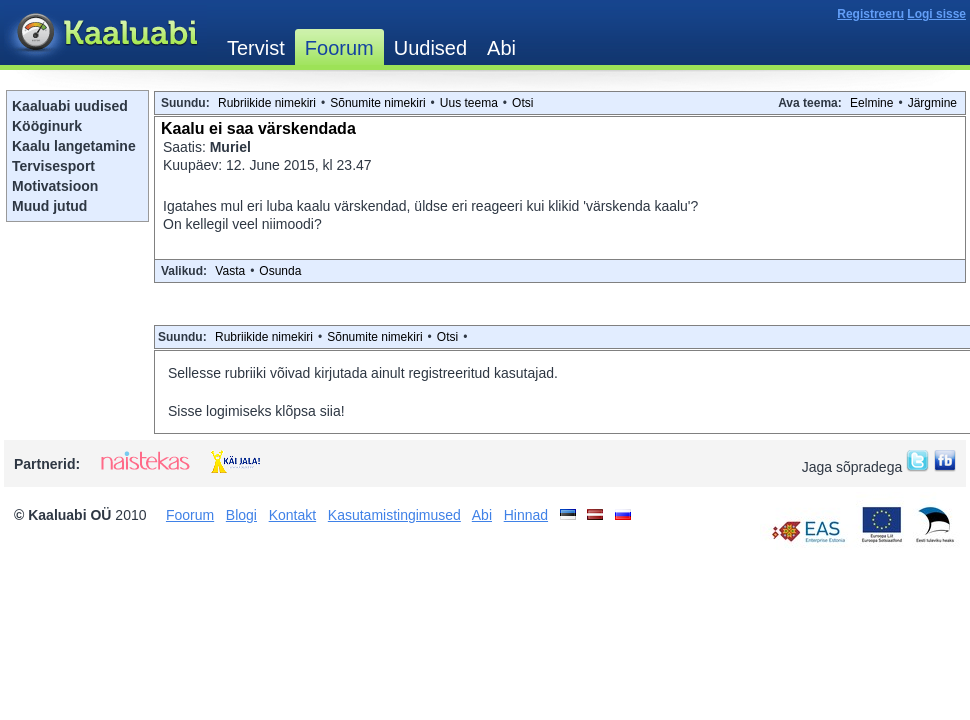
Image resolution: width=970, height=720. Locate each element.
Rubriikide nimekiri (267, 103)
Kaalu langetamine (74, 146)
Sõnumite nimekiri (377, 103)
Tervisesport (53, 166)
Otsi (522, 103)
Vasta (230, 271)
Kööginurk (47, 126)
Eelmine (871, 103)
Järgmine (932, 103)
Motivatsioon (55, 186)
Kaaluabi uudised (70, 106)
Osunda (280, 271)
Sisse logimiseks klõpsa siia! (256, 411)
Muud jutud (49, 206)
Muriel (230, 147)
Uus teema (469, 103)
